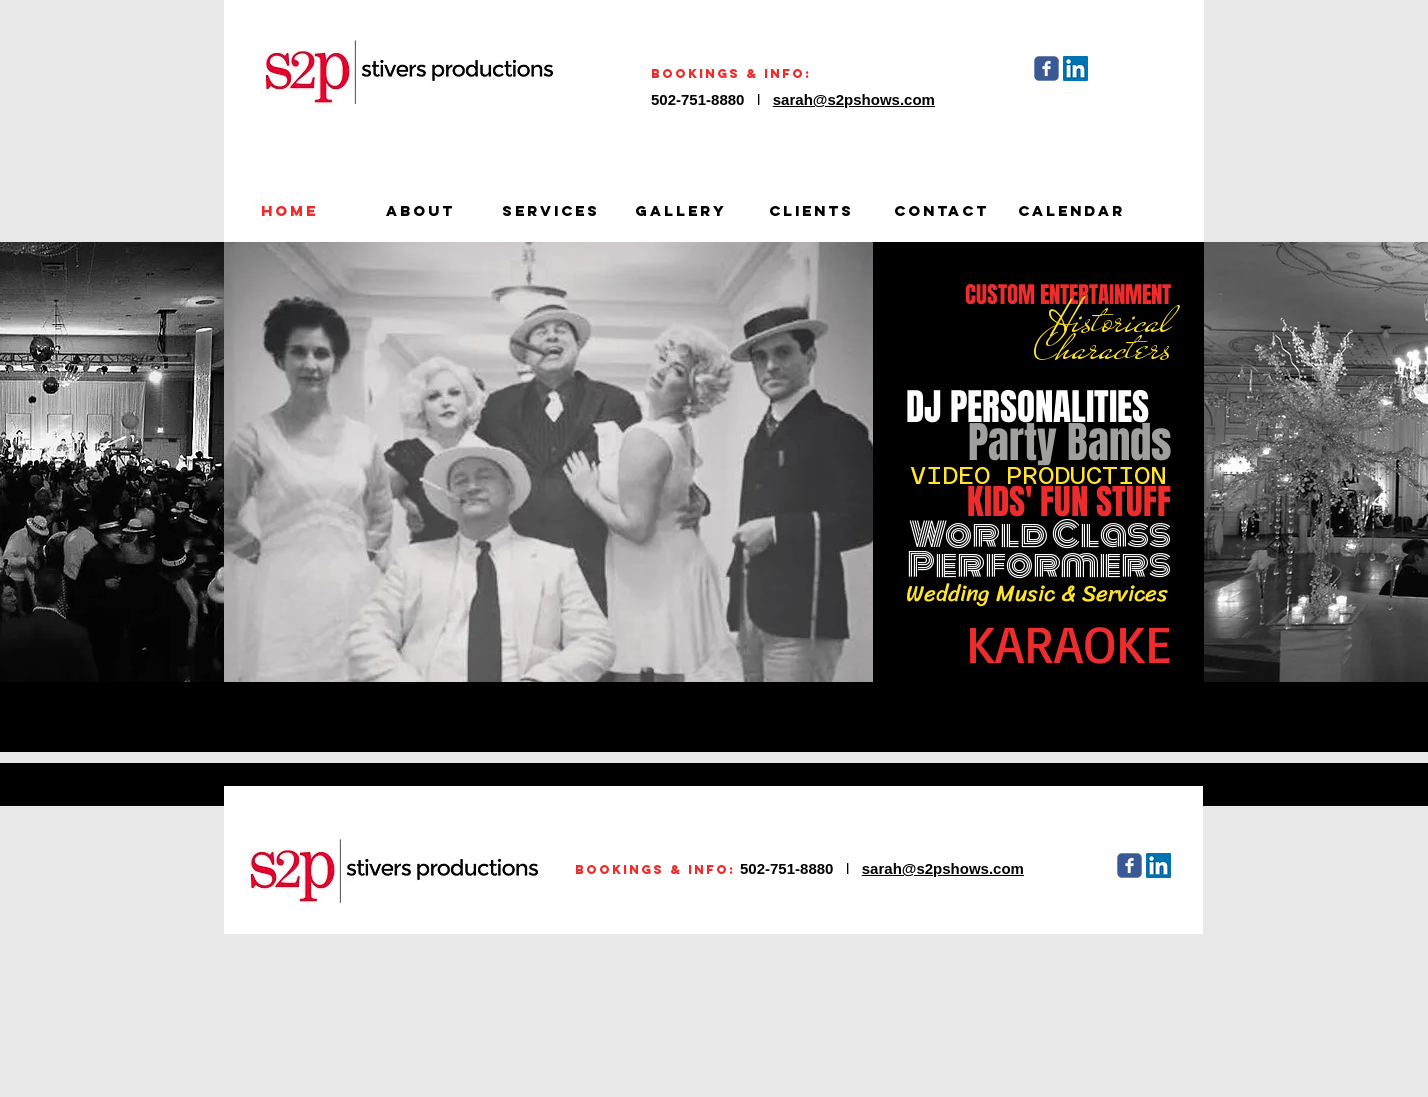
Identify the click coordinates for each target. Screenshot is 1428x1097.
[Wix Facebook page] (1046, 68)
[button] (548, 462)
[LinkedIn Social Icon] (1075, 68)
